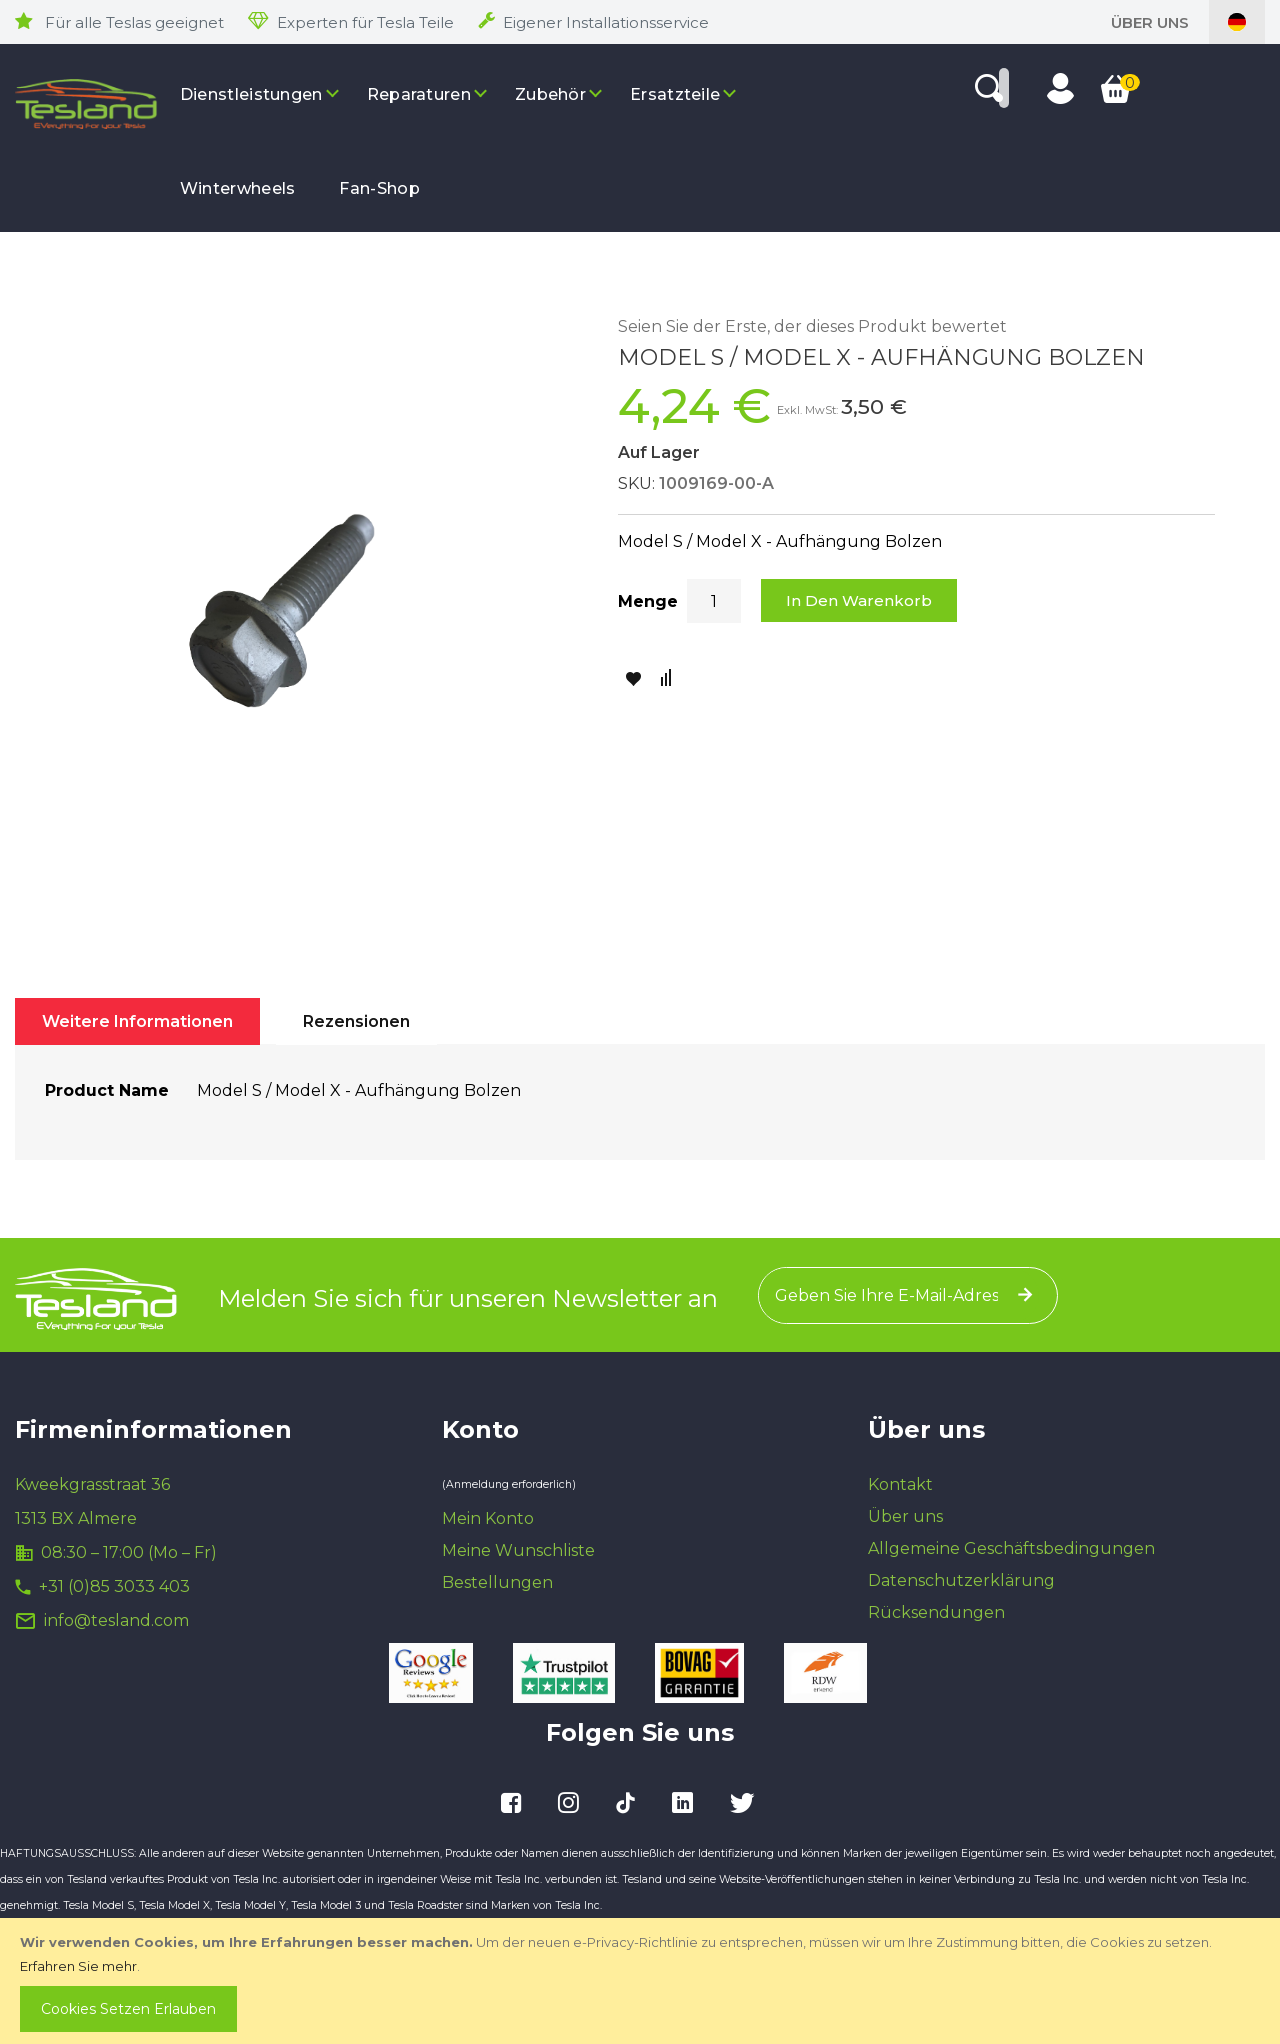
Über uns (1150, 22)
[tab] (137, 1021)
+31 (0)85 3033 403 (114, 1586)
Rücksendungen (936, 1612)
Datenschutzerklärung (961, 1580)
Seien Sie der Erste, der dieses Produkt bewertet (812, 326)
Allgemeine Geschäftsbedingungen (1011, 1548)
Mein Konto (488, 1518)
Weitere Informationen (137, 1021)
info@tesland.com (116, 1620)
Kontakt (900, 1484)
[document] (642, 1981)
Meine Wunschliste (518, 1550)
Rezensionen (356, 1021)
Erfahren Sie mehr (78, 1966)
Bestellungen (497, 1582)
